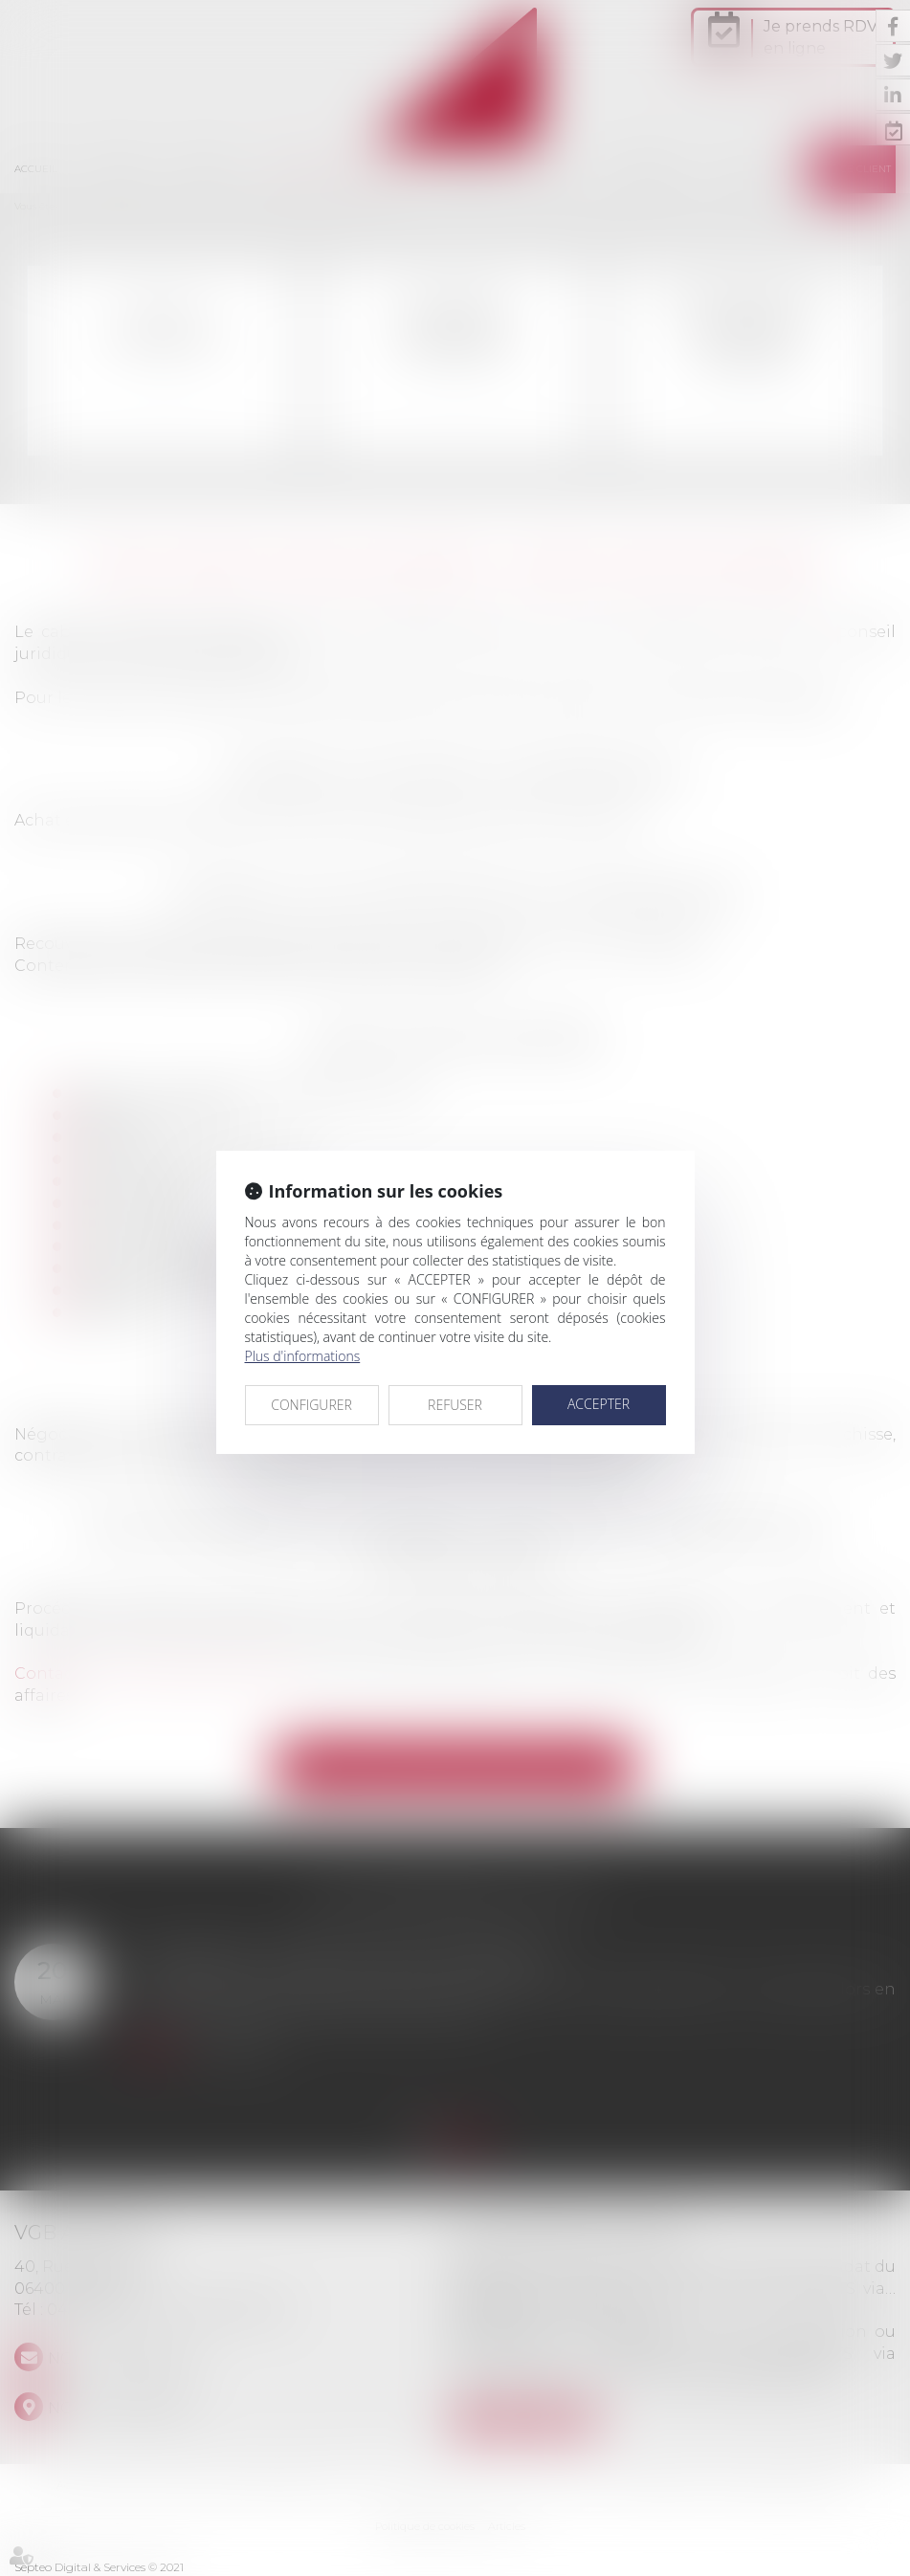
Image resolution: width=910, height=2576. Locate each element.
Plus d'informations (303, 1356)
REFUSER (455, 1405)
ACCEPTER (598, 1404)
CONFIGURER (311, 1405)
